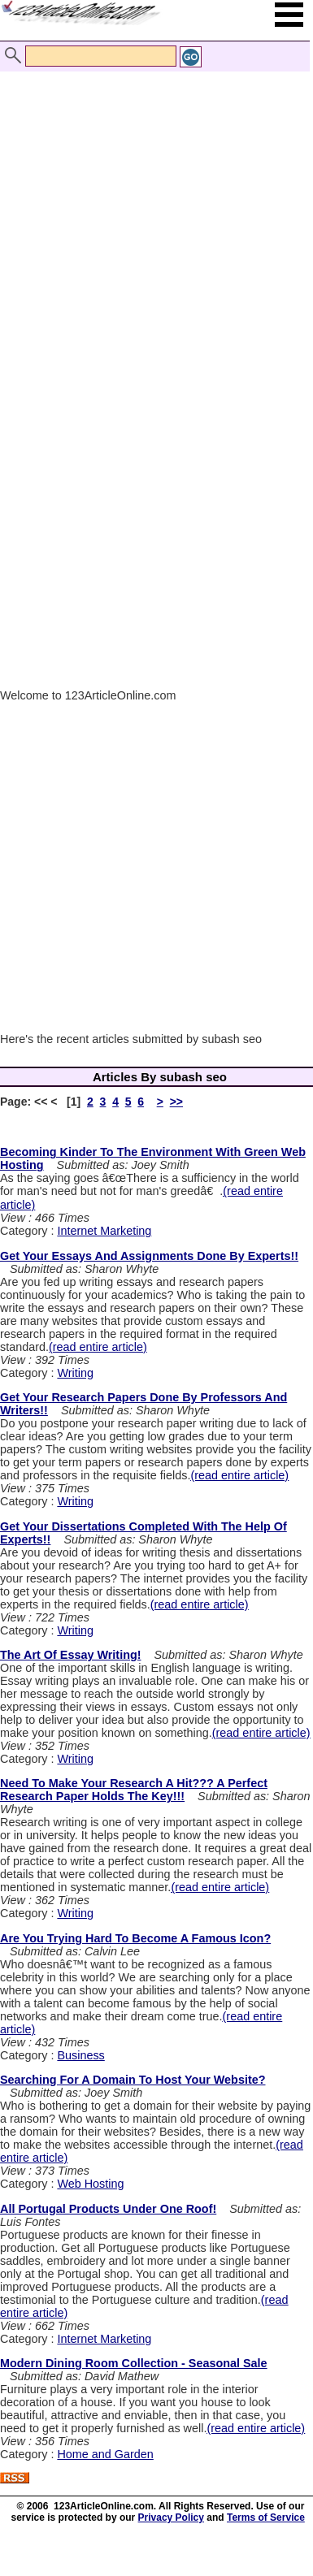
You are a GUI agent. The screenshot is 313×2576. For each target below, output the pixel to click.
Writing (75, 1372)
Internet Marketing (104, 1230)
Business (80, 2055)
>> (176, 1101)
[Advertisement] (152, 211)
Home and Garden (105, 2454)
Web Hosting (90, 2183)
